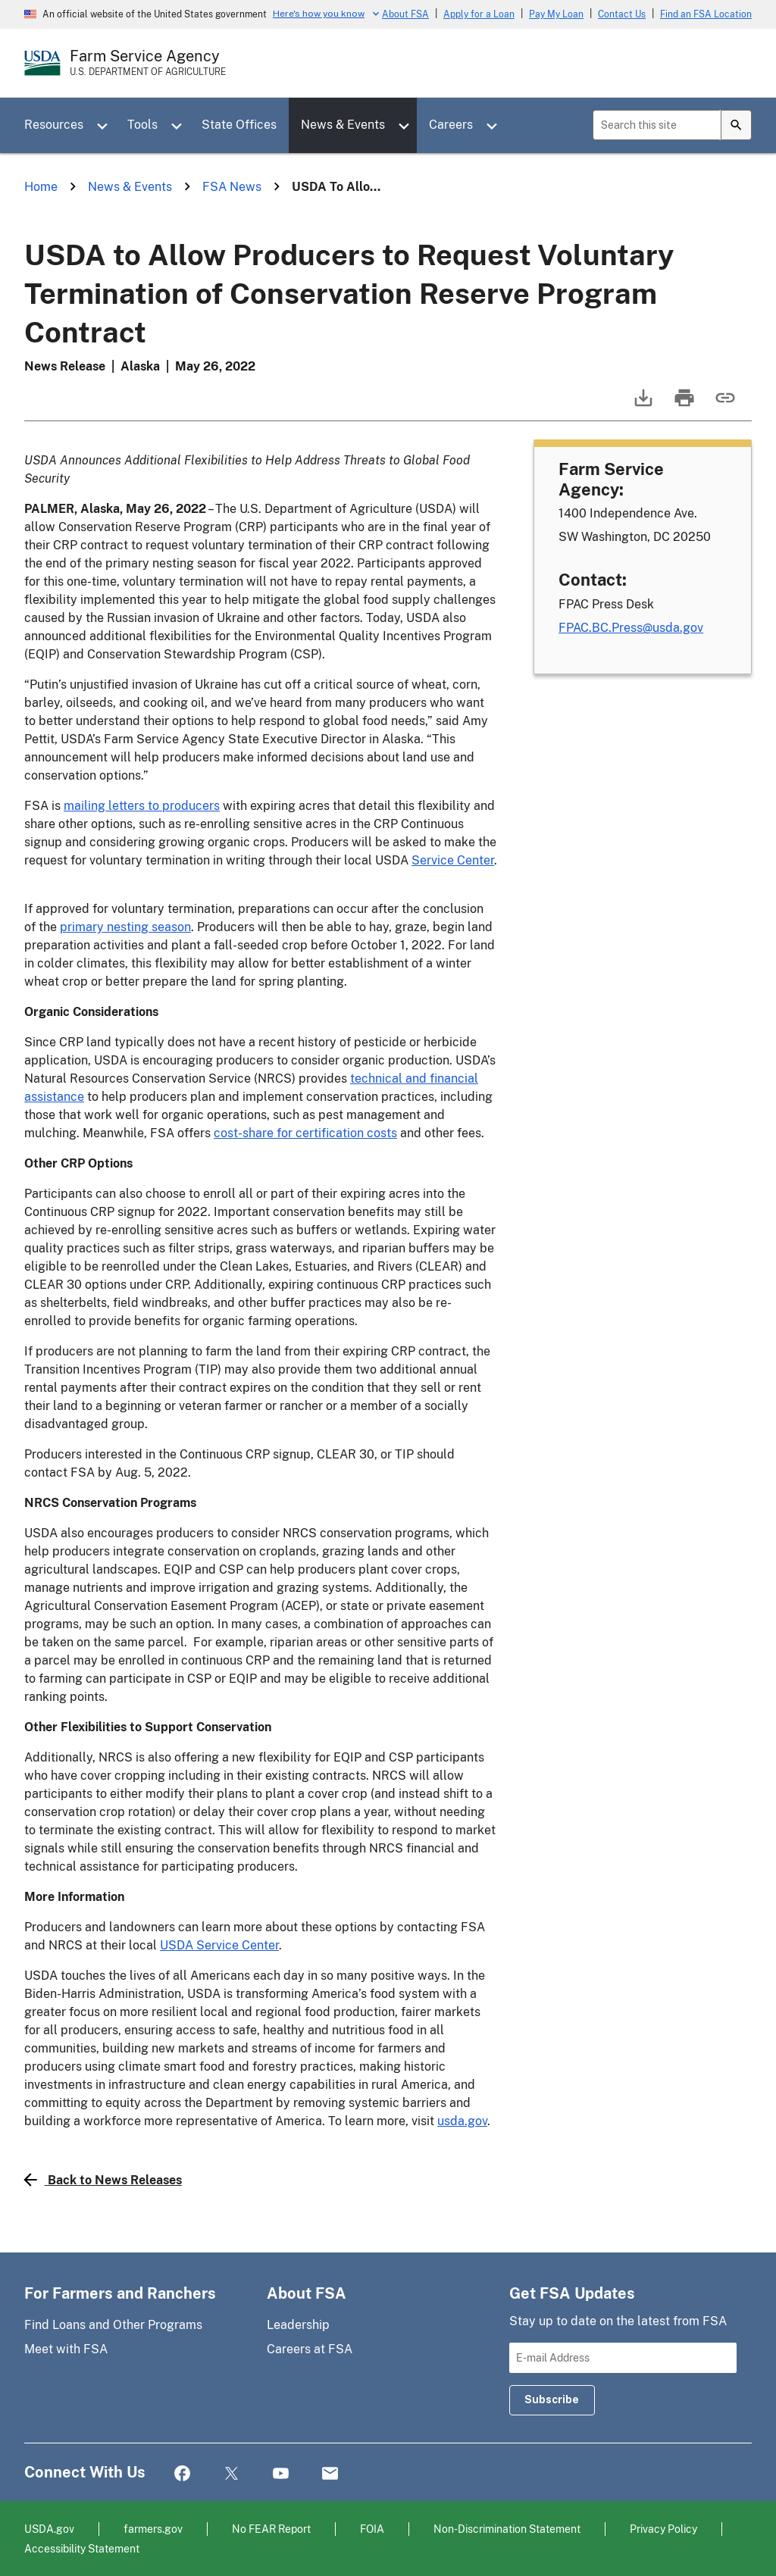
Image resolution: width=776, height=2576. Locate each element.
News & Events (343, 124)
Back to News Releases (103, 2179)
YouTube (280, 2474)
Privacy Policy (663, 2528)
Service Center (452, 860)
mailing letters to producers (142, 806)
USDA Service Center (219, 1945)
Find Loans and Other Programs (113, 2325)
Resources (53, 124)
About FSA (405, 14)
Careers (451, 124)
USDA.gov (49, 2528)
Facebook (182, 2474)
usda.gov (462, 2121)
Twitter (231, 2474)
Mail (330, 2474)
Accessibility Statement (81, 2548)
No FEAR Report (271, 2528)
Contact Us (622, 14)
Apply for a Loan (479, 14)
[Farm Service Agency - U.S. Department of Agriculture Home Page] (148, 63)
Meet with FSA (66, 2349)
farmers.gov (153, 2528)
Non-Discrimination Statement (506, 2528)
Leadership (298, 2325)
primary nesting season (125, 927)
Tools (142, 124)
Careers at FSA (309, 2349)
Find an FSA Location (706, 14)
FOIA (372, 2528)
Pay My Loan (556, 14)
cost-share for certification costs (305, 1133)
